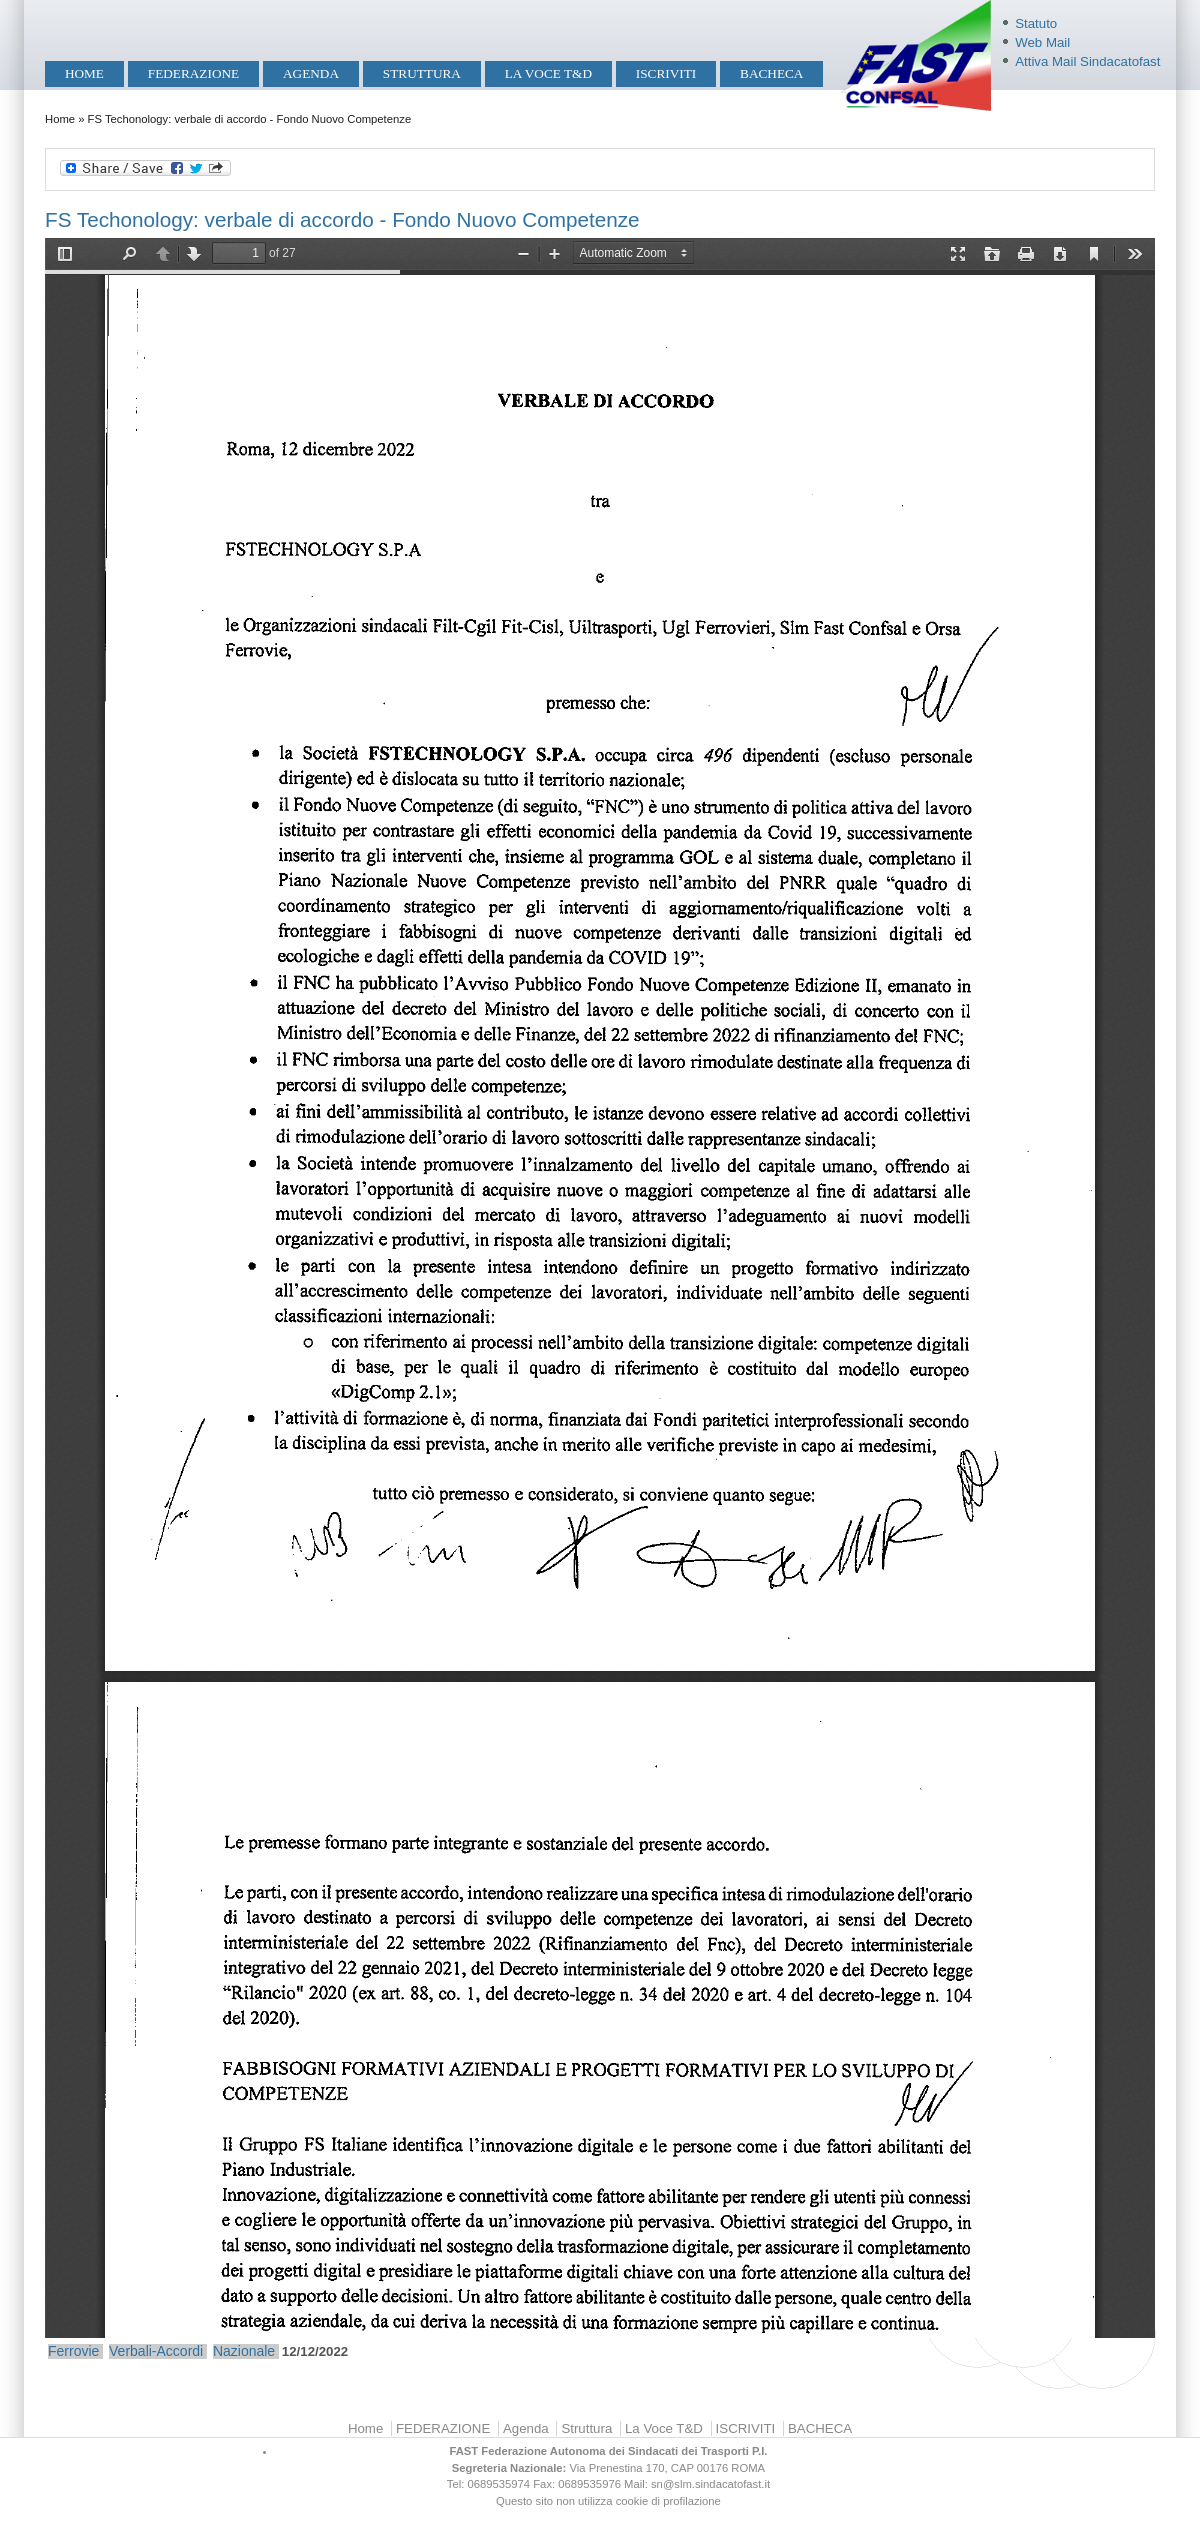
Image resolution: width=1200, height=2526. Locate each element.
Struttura (422, 73)
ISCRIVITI (666, 73)
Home (84, 73)
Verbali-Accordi (156, 2351)
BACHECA (771, 73)
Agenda (311, 73)
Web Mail (1042, 42)
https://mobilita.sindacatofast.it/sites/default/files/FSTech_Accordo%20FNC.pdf (600, 1288)
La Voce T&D (548, 73)
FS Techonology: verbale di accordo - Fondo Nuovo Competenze (342, 219)
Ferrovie (73, 2351)
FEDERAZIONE (193, 73)
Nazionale (244, 2351)
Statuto (1036, 23)
